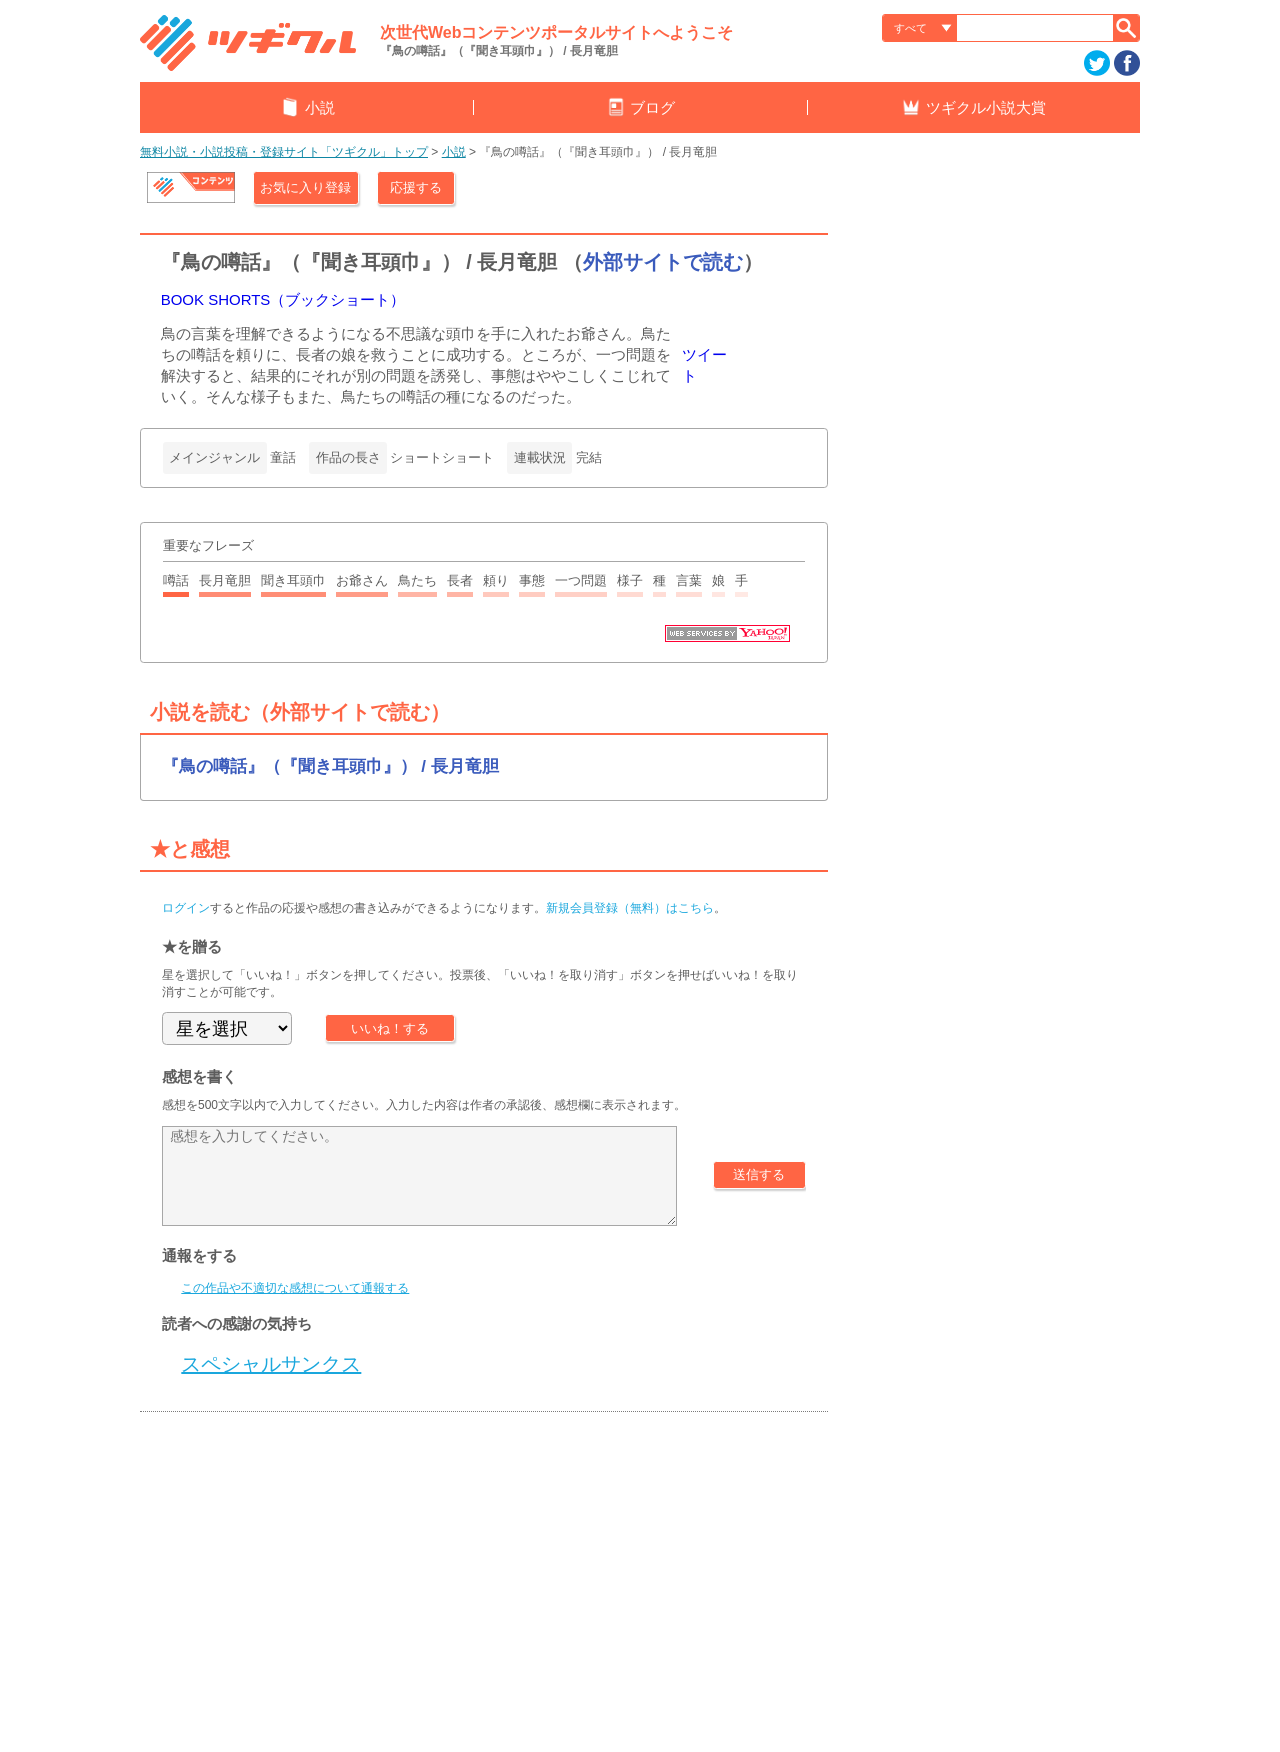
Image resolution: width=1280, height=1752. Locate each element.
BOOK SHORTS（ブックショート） (283, 299)
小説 (454, 152)
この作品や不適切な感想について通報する (295, 1288)
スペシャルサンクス (271, 1364)
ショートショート (442, 457)
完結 (589, 457)
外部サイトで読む (663, 262)
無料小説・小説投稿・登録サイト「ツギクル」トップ (284, 152)
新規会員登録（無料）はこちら (630, 908)
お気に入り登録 (305, 187)
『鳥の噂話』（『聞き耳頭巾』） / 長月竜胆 (330, 766)
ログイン (186, 908)
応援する (416, 187)
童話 (283, 457)
